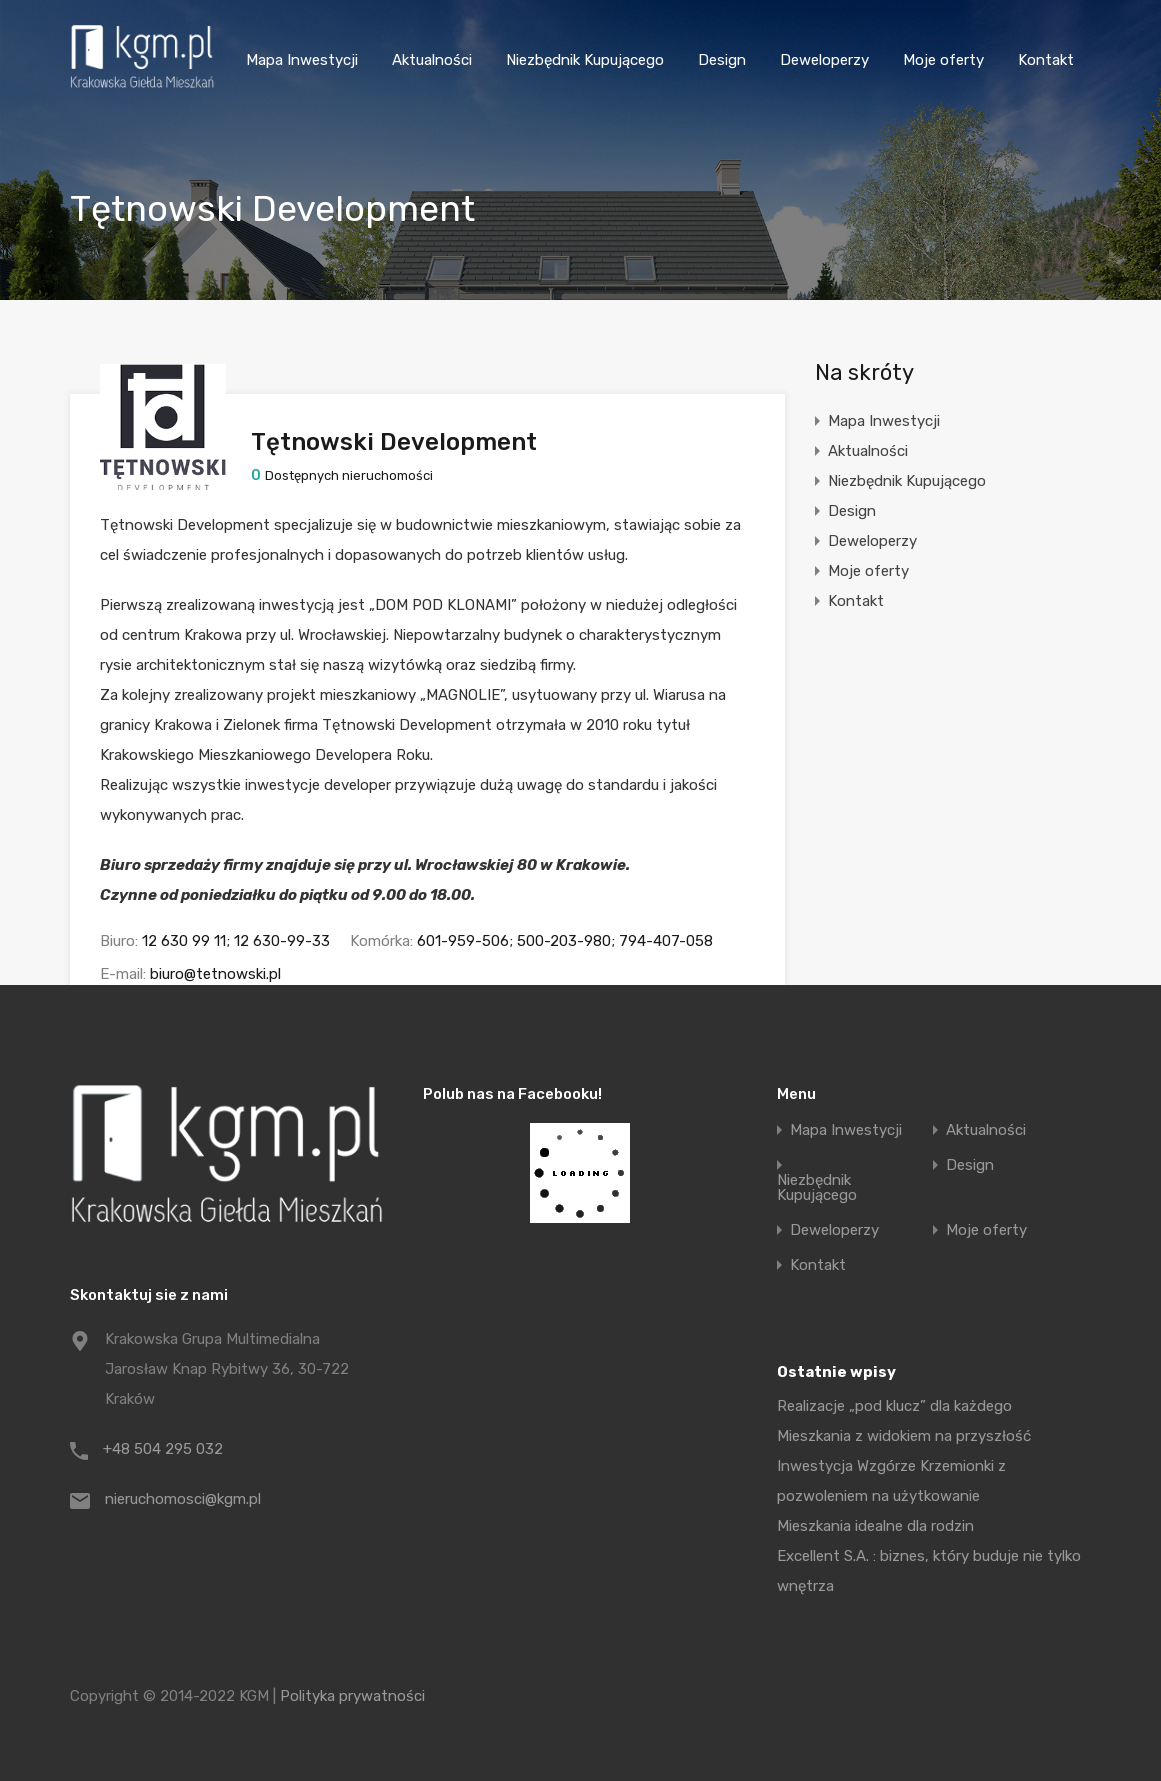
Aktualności (432, 60)
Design (722, 60)
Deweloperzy (824, 60)
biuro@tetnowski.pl (215, 974)
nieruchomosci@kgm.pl (183, 1499)
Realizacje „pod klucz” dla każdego (894, 1406)
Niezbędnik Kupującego (585, 60)
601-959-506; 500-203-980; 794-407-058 (565, 941)
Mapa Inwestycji (302, 60)
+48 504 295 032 (163, 1449)
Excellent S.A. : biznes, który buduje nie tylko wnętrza (929, 1571)
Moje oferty (943, 60)
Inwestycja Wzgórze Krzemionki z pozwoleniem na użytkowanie (891, 1481)
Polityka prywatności (352, 1696)
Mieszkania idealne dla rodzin (875, 1526)
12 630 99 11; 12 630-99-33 (236, 941)
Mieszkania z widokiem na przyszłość (904, 1436)
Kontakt (1046, 60)
